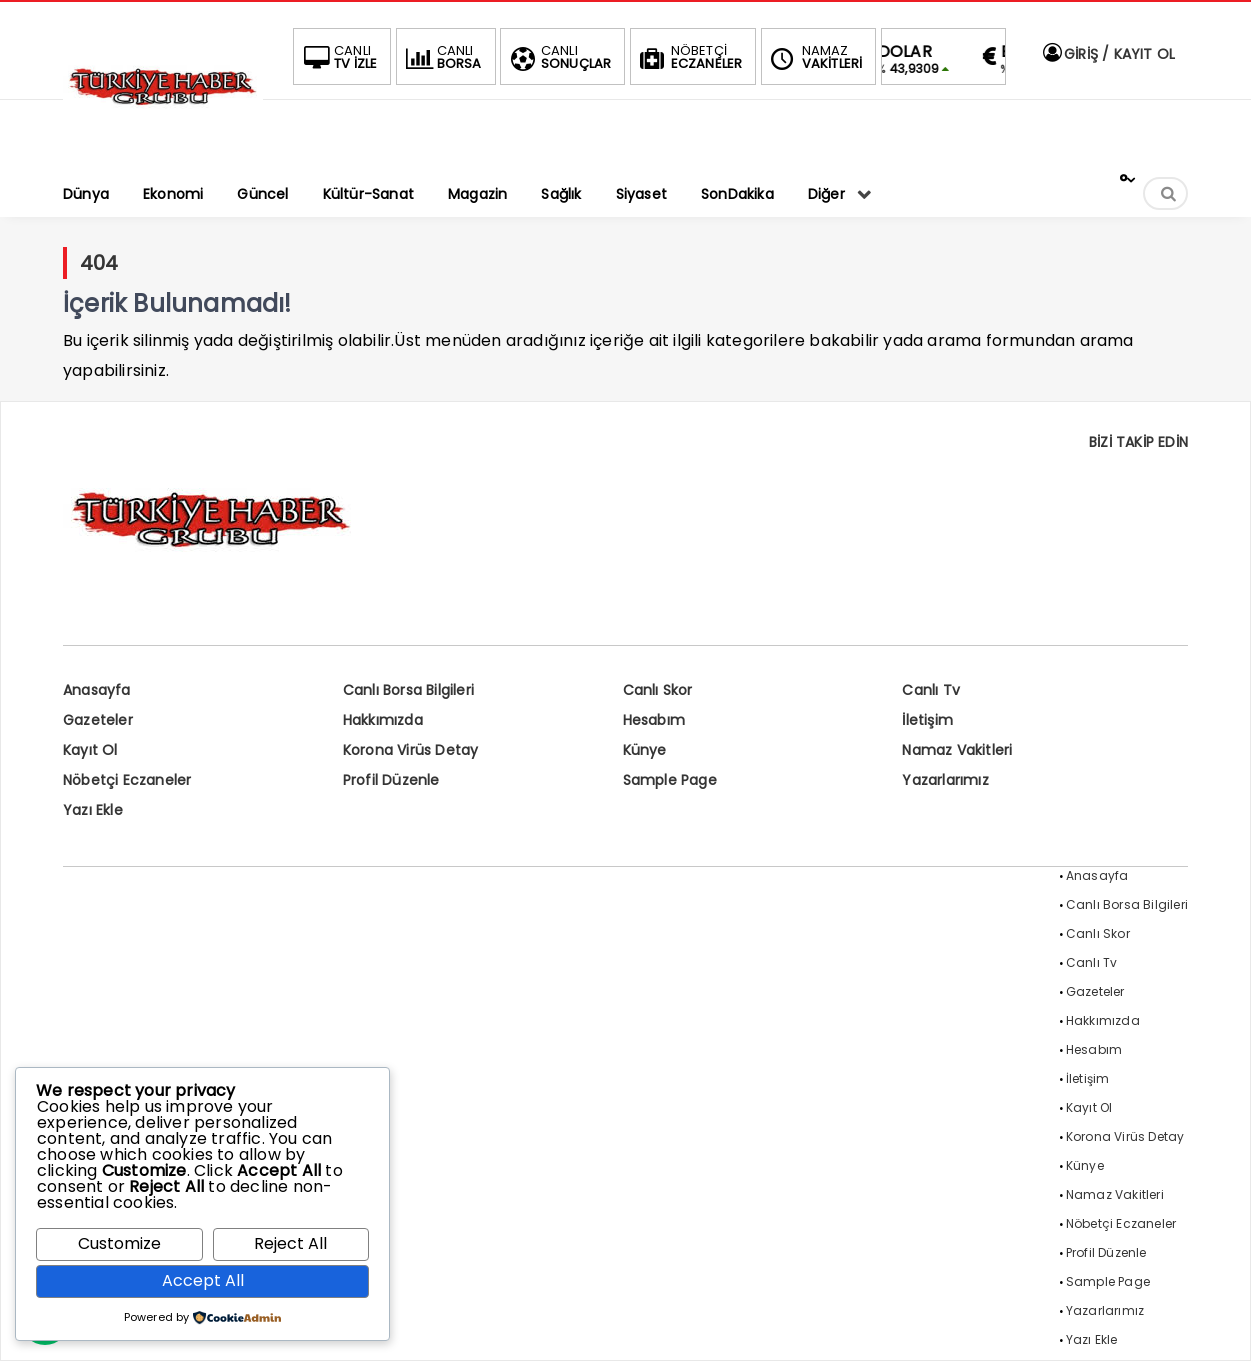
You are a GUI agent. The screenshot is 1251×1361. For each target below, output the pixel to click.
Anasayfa (97, 690)
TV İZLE (338, 57)
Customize (119, 1243)
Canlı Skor (658, 690)
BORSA (442, 57)
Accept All (203, 1280)
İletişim (927, 720)
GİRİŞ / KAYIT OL (1108, 54)
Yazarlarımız (945, 780)
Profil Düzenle (391, 780)
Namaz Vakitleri (957, 750)
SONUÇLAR (559, 57)
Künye (645, 750)
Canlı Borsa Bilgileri (408, 690)
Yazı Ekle (93, 810)
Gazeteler (98, 720)
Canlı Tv (931, 690)
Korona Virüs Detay (411, 750)
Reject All (290, 1243)
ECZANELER (689, 57)
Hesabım (654, 720)
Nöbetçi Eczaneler (127, 780)
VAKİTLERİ (815, 57)
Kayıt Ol (90, 750)
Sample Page (670, 780)
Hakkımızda (383, 720)
